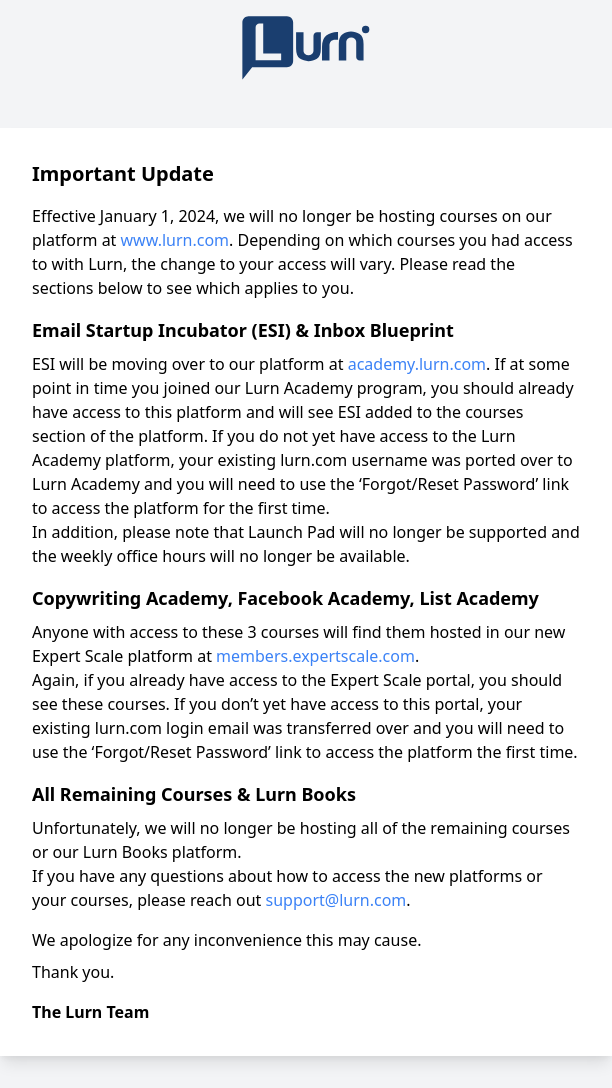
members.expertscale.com (315, 656)
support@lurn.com (336, 900)
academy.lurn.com (417, 364)
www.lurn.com (175, 240)
